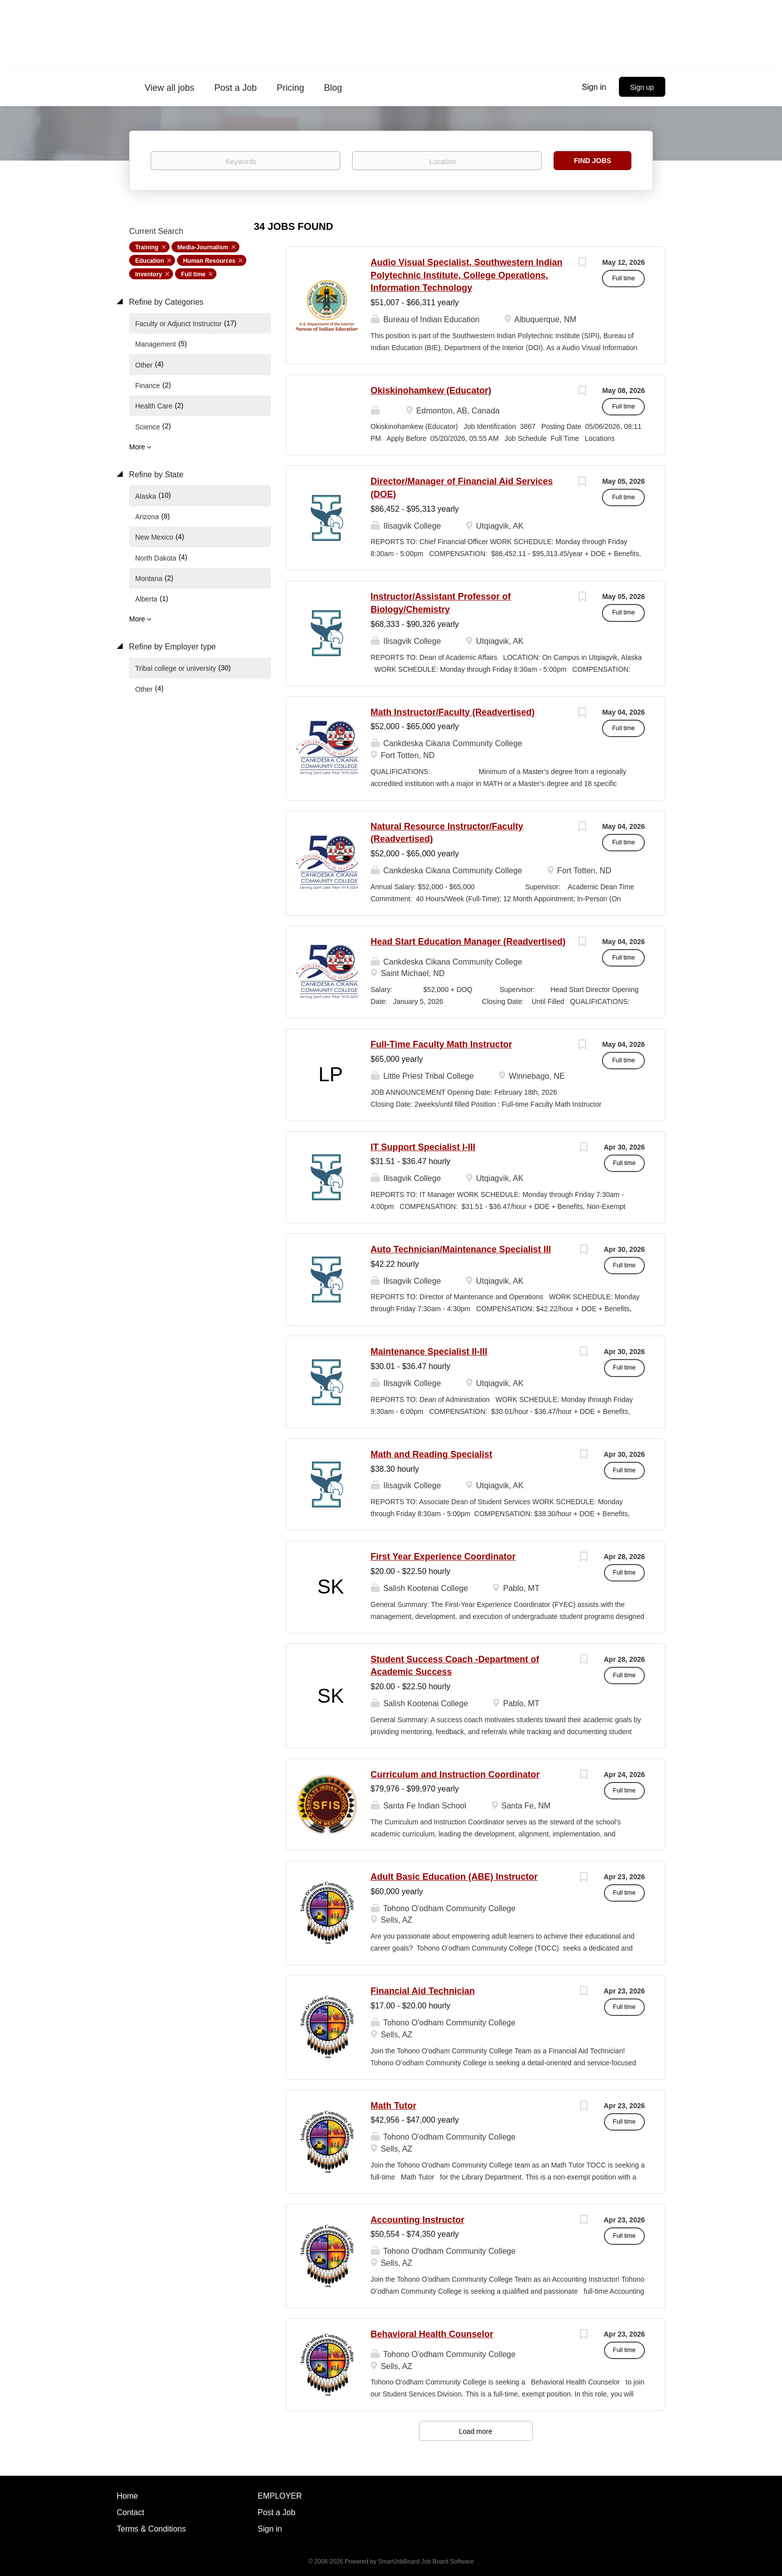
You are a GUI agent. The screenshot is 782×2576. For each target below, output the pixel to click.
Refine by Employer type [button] (171, 646)
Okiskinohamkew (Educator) (431, 391)
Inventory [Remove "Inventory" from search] (148, 274)
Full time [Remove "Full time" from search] (193, 274)
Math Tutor (393, 2106)
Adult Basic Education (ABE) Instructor (454, 1877)
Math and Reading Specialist (431, 1454)
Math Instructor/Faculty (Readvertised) (453, 712)
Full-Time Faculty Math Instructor (441, 1044)
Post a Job (277, 2512)
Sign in (594, 87)
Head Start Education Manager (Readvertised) (468, 942)
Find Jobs (592, 161)
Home (127, 2496)
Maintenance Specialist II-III (429, 1352)
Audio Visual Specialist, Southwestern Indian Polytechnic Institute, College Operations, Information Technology (467, 275)
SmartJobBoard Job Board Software (426, 2561)
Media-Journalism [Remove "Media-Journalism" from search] (203, 247)
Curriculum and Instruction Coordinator (455, 1775)
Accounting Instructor (417, 2220)
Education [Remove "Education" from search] (149, 260)
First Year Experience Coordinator (443, 1557)
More (137, 447)
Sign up (642, 87)
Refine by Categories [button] (165, 302)
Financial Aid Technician (423, 1991)
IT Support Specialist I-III (423, 1147)
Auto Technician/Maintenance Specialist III (461, 1249)
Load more (475, 2431)
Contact (130, 2512)
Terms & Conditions (151, 2529)
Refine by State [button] (155, 474)
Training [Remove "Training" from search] (147, 247)
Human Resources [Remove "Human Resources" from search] (209, 260)
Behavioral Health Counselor (432, 2334)
